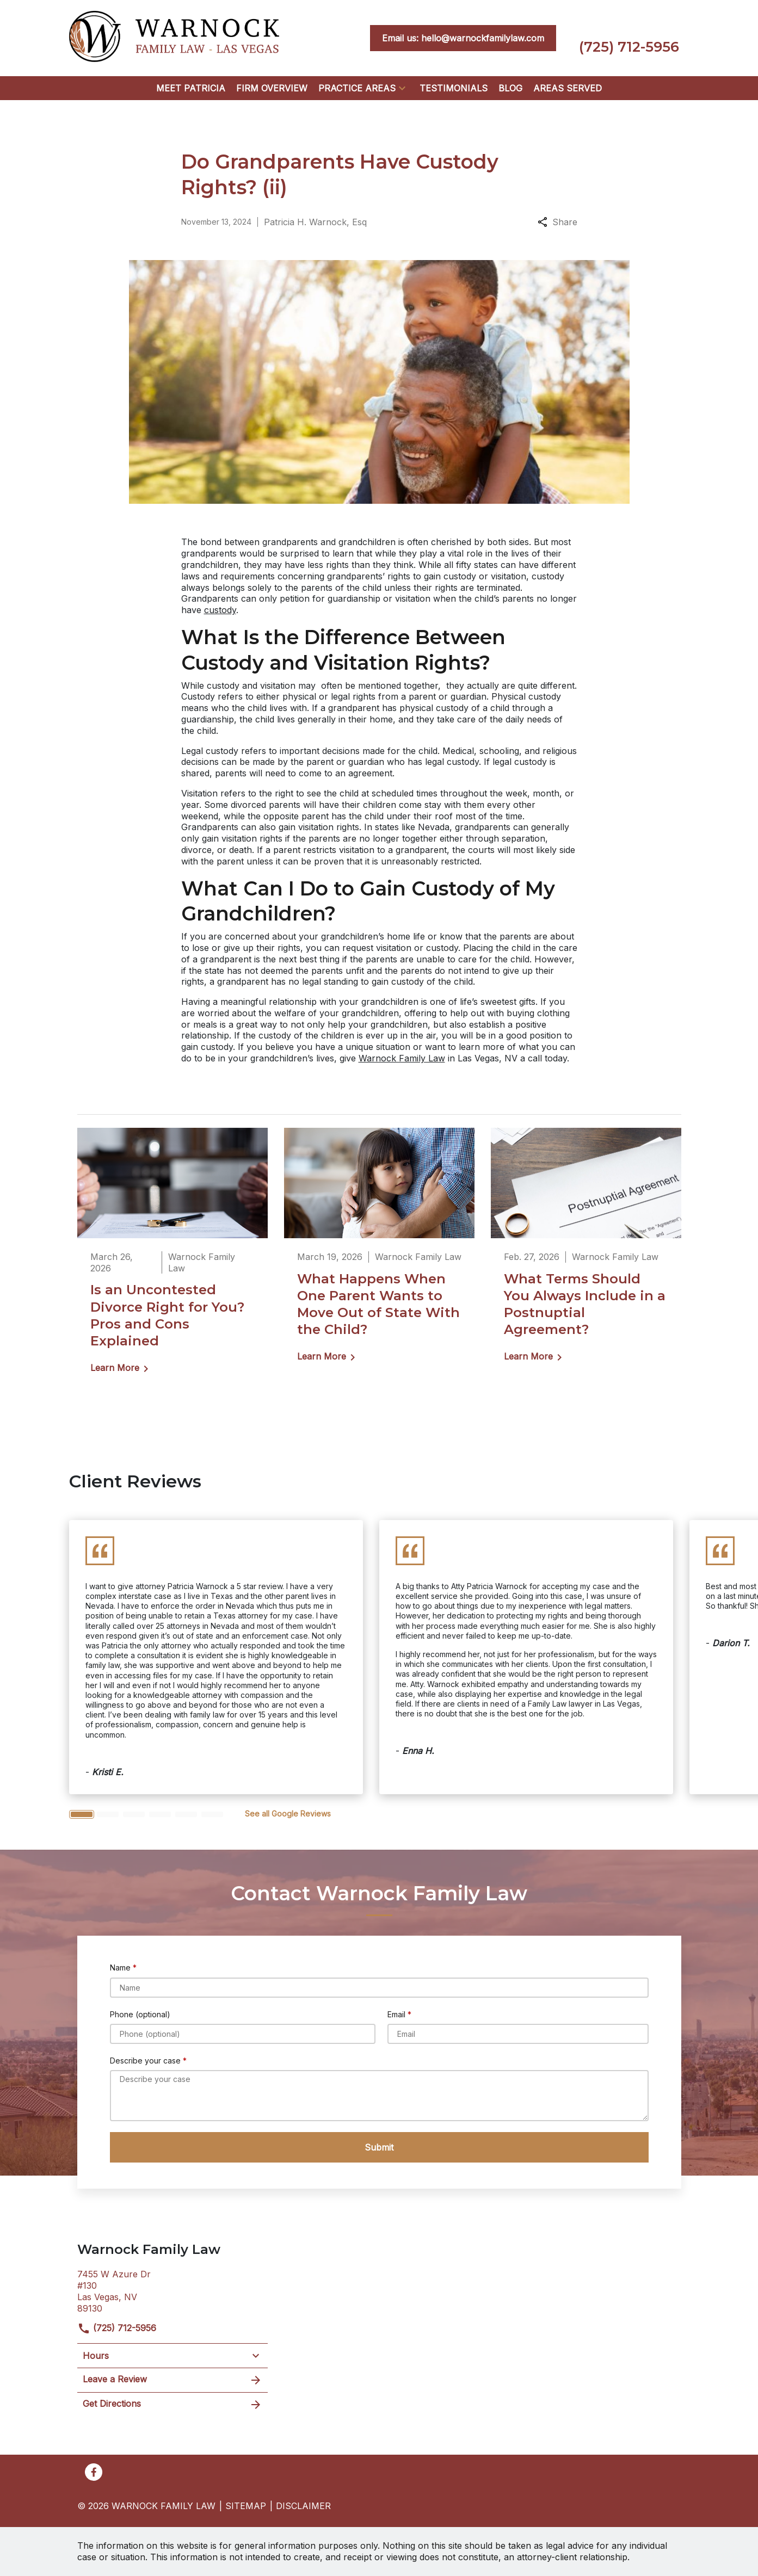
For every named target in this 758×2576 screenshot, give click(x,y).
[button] (402, 88)
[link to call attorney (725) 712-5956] (629, 38)
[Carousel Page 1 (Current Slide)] (82, 1814)
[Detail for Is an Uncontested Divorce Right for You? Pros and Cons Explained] (172, 1258)
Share (557, 222)
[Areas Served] (567, 88)
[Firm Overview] (271, 88)
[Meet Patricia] (190, 88)
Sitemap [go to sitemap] (245, 2505)
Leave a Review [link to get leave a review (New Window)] (172, 2380)
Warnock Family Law (402, 1058)
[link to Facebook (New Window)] (93, 2472)
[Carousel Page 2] (108, 1814)
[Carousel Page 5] (186, 1814)
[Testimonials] (454, 88)
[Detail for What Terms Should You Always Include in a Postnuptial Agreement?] (586, 1252)
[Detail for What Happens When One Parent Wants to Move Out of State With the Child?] (379, 1252)
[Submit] (379, 2147)
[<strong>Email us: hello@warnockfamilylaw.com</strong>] (463, 38)
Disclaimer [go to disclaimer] (303, 2505)
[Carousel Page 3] (134, 1814)
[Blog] (510, 88)
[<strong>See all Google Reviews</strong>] (288, 1813)
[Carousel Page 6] (212, 1814)
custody (220, 609)
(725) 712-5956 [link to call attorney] (116, 2327)
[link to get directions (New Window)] (172, 2290)
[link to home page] (174, 37)
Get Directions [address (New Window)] (172, 2404)
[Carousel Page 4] (160, 1814)
